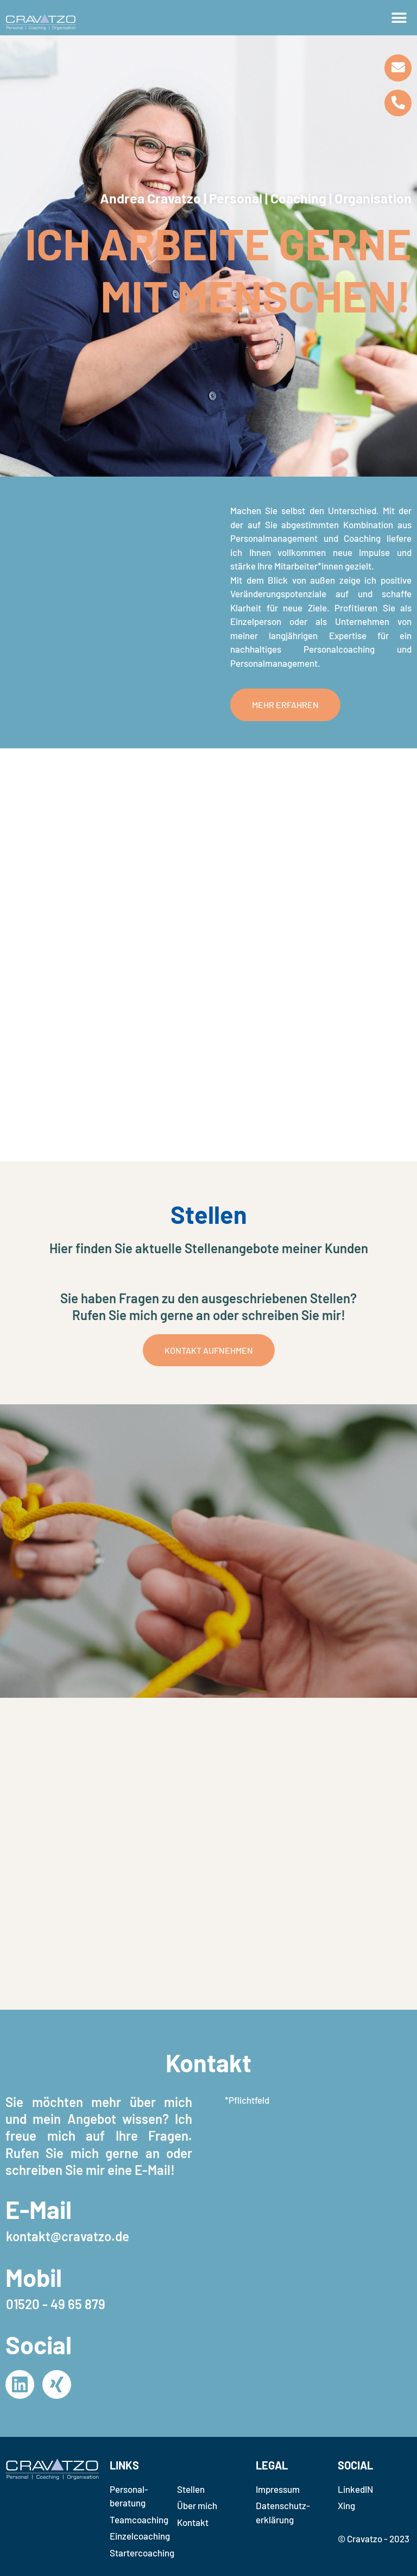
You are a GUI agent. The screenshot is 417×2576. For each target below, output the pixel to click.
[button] (399, 17)
